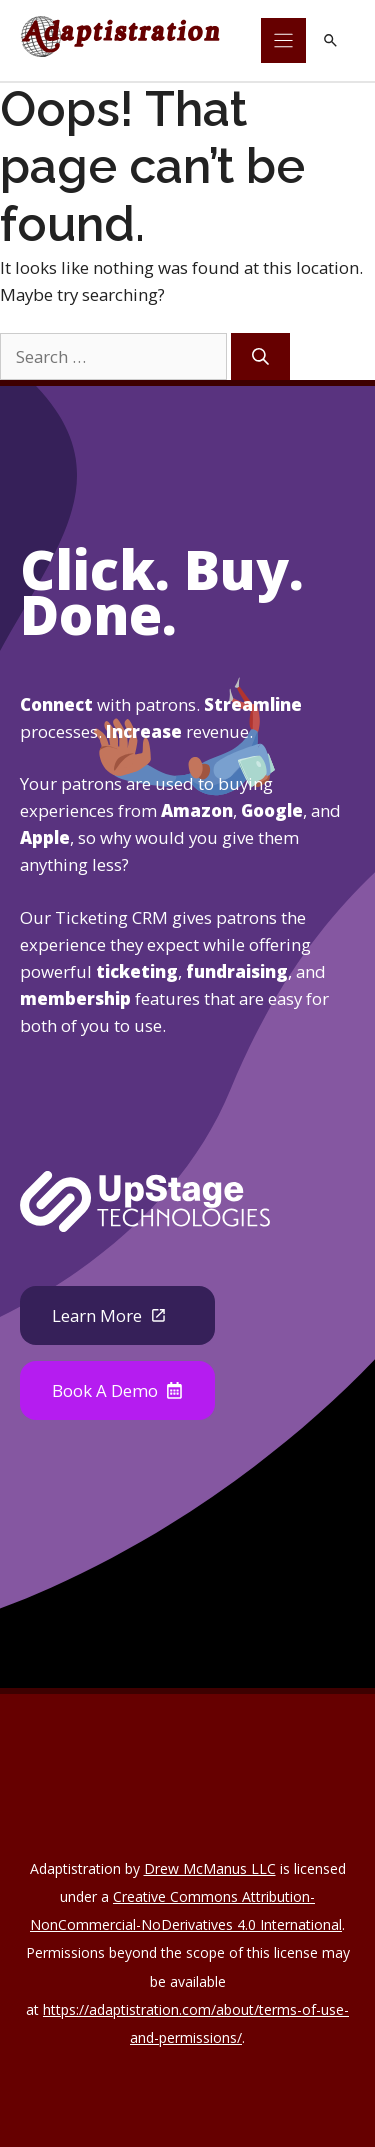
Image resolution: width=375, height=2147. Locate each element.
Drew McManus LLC (210, 1868)
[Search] (260, 356)
